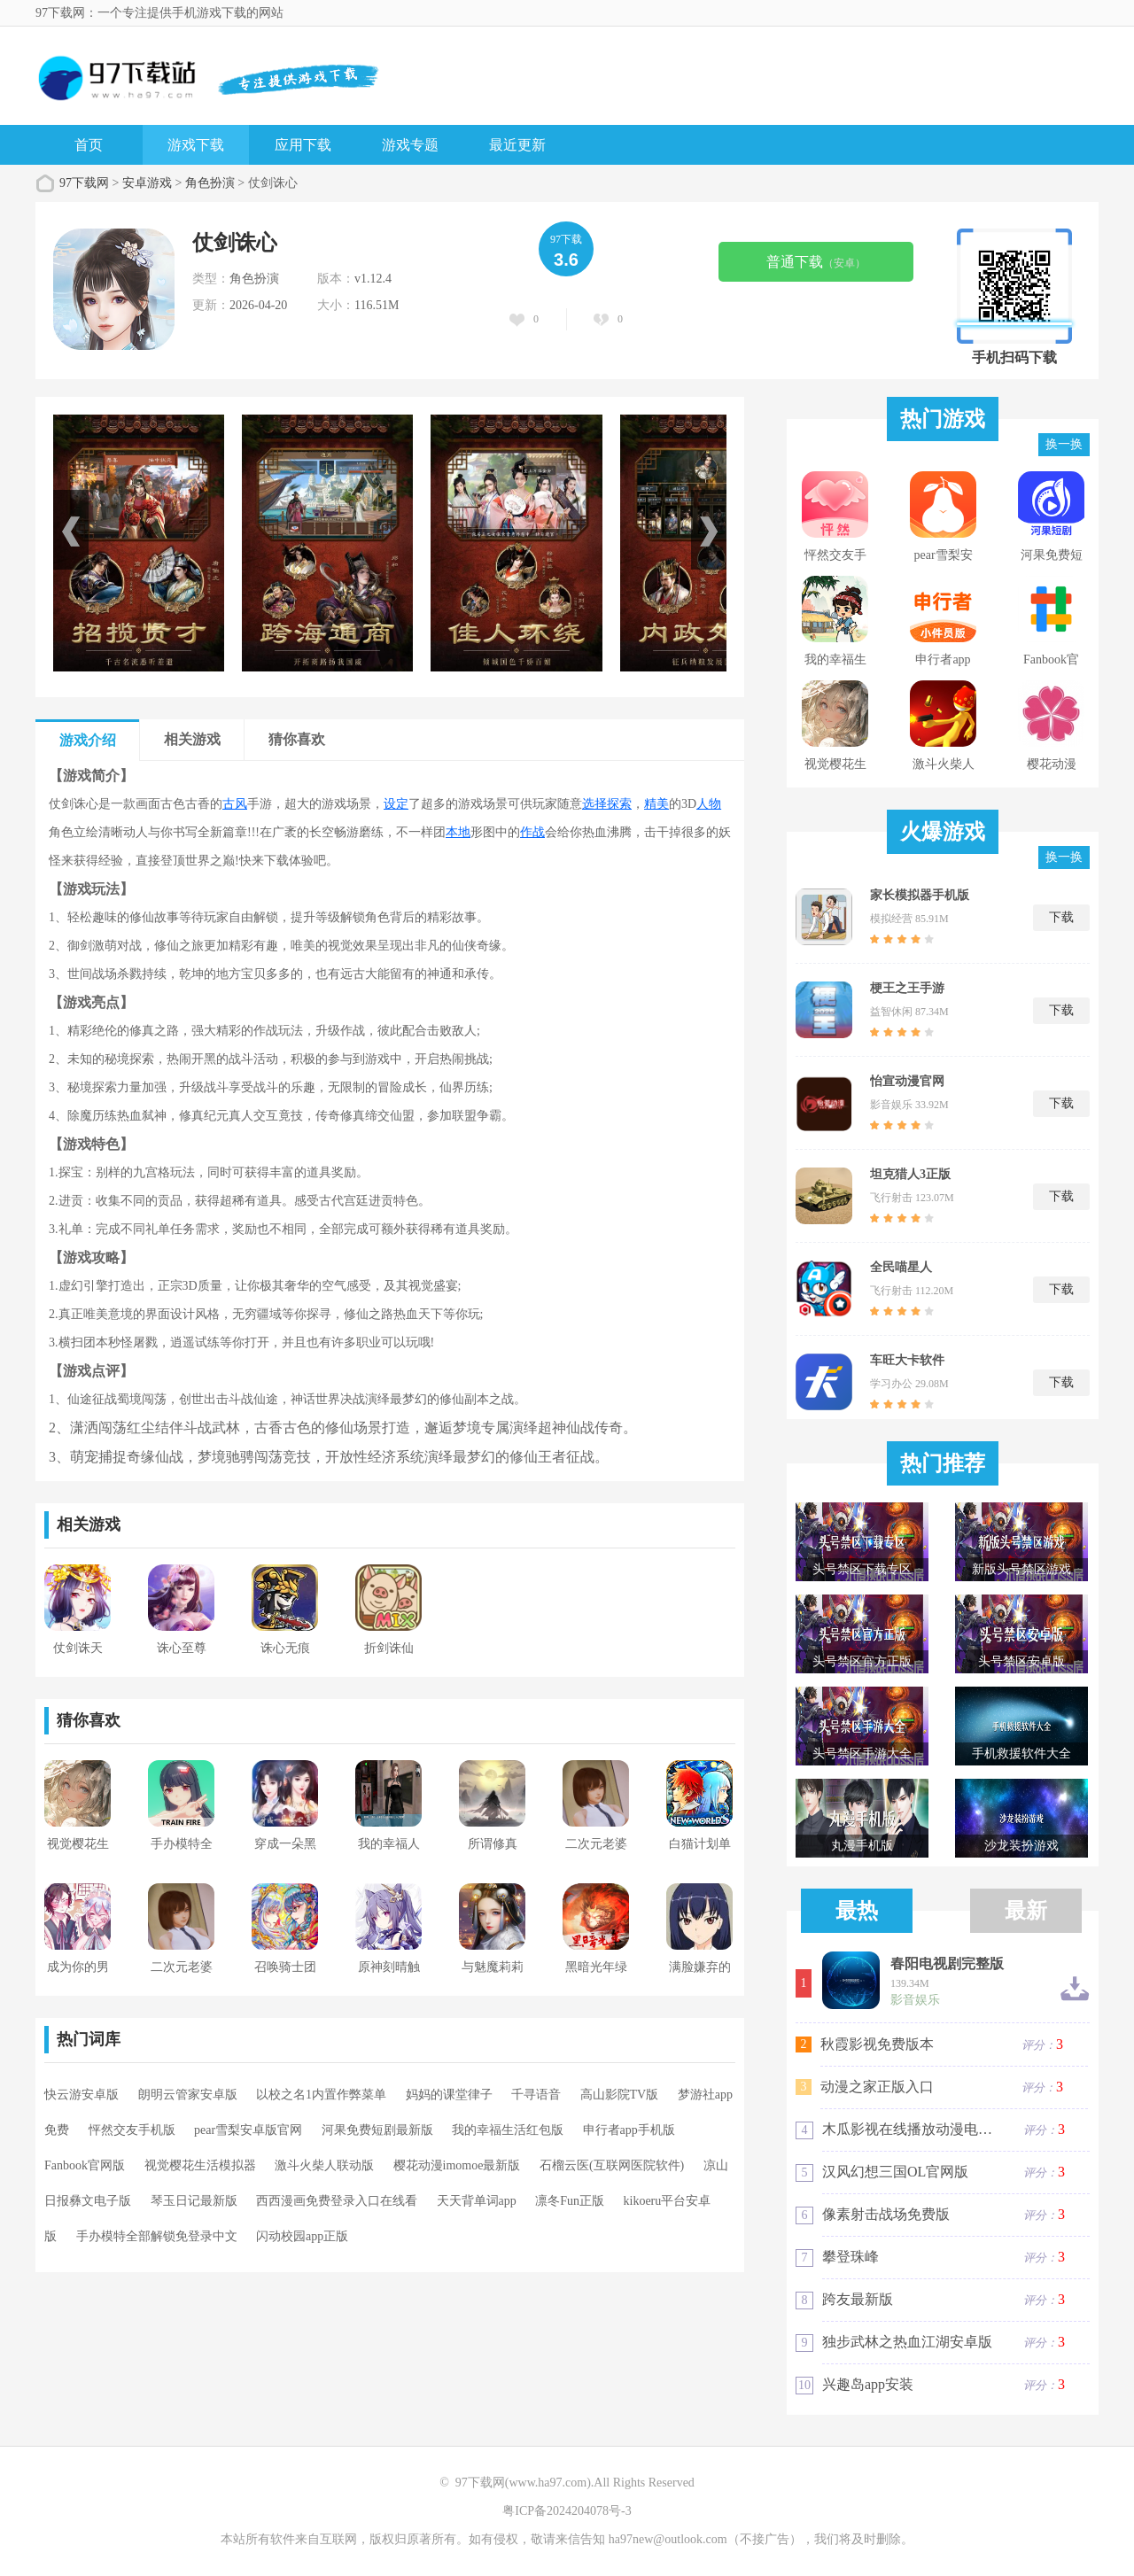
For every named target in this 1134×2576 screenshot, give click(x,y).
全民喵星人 (901, 1267)
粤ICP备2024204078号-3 (566, 2511)
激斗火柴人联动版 (324, 2165)
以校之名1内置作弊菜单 (321, 2094)
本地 (458, 832)
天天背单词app (477, 2200)
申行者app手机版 (629, 2130)
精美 (656, 804)
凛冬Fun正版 (569, 2200)
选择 (594, 804)
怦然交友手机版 (132, 2130)
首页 (88, 144)
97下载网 (84, 183)
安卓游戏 (147, 183)
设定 (396, 804)
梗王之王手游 (907, 988)
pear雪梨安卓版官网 (248, 2130)
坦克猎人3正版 (910, 1174)
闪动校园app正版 (302, 2236)
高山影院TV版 (619, 2094)
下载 (1061, 917)
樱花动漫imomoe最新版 (457, 2165)
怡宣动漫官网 (907, 1081)
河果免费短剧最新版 (377, 2130)
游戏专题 (410, 144)
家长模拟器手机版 (919, 895)
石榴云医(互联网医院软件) (612, 2165)
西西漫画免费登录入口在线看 (336, 2200)
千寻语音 (536, 2094)
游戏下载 (195, 144)
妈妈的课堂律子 (449, 2094)
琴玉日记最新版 (194, 2200)
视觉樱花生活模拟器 (200, 2165)
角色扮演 (210, 183)
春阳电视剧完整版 (947, 1964)
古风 (234, 804)
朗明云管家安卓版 (187, 2094)
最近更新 (517, 144)
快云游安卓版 (81, 2094)
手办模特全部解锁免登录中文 (156, 2236)
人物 (708, 804)
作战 (532, 832)
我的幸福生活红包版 (507, 2130)
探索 (619, 804)
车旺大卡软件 (907, 1360)
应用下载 (303, 144)
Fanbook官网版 (84, 2165)
